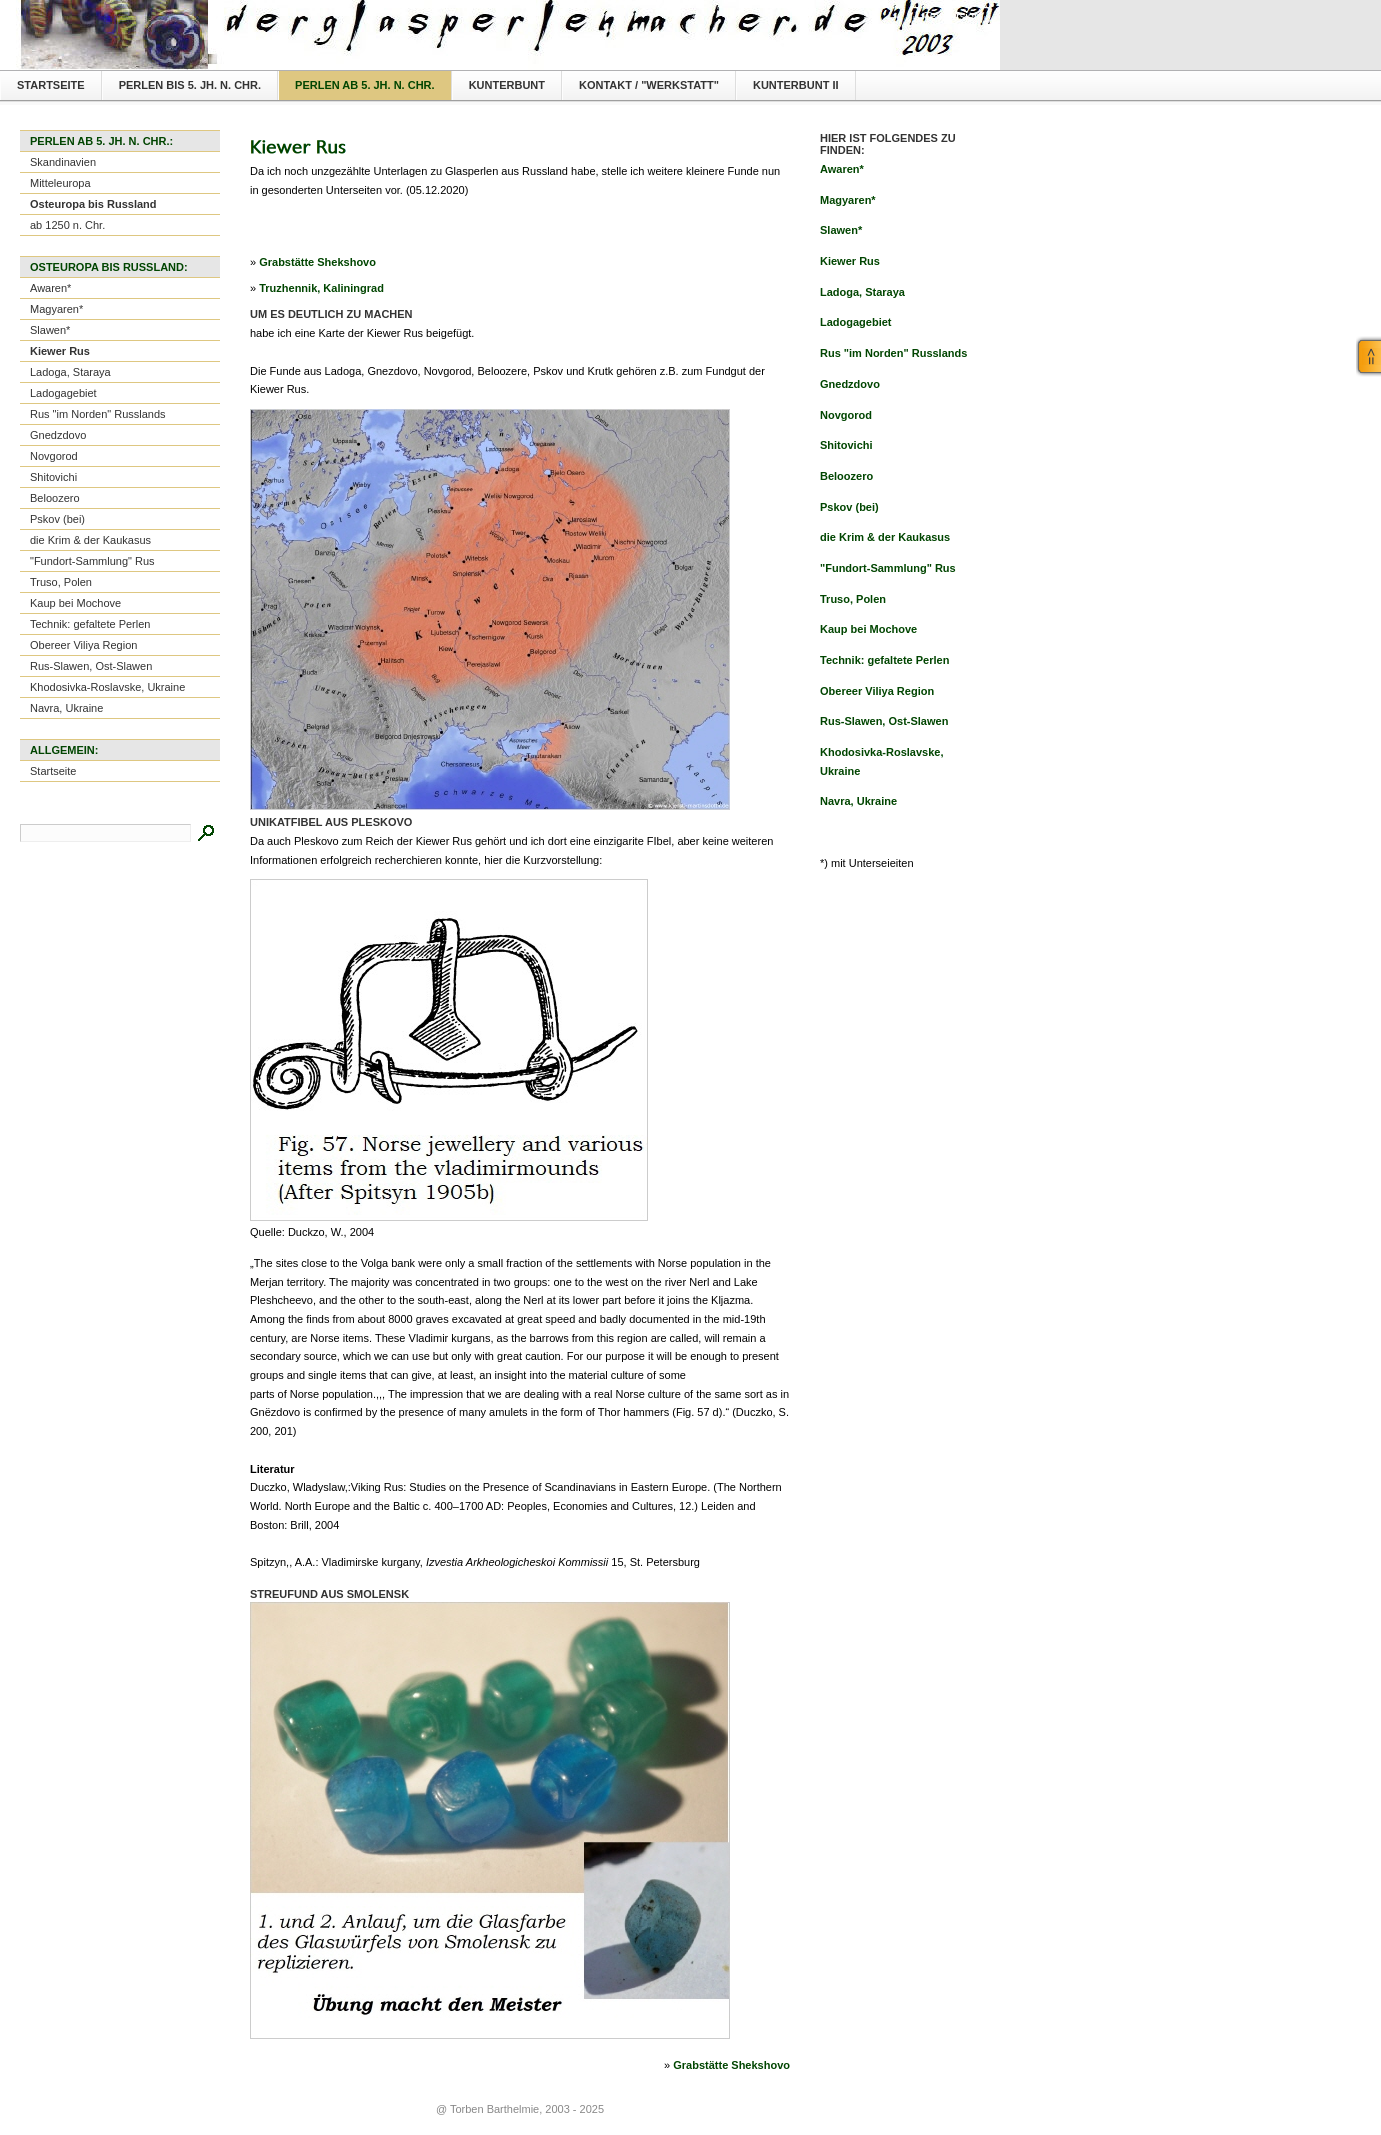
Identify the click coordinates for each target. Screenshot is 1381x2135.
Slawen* (50, 330)
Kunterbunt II (796, 85)
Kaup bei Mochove (75, 603)
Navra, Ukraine (66, 708)
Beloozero (55, 498)
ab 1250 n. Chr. (67, 225)
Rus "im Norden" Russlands (98, 414)
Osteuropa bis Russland (93, 204)
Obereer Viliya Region (83, 645)
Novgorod (54, 456)
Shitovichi (53, 477)
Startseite (51, 85)
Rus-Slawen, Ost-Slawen (91, 666)
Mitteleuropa (60, 183)
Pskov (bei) (57, 519)
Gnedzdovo (58, 435)
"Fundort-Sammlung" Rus (92, 561)
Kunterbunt (507, 85)
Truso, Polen (61, 582)
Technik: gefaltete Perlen (90, 624)
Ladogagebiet (63, 393)
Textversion (952, 16)
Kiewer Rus (60, 351)
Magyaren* (56, 309)
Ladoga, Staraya (70, 372)
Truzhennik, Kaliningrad (321, 288)
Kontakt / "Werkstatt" (649, 85)
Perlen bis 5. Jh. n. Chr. (190, 85)
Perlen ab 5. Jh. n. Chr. (365, 85)
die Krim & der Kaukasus (90, 540)
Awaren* (50, 288)
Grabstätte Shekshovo (317, 262)
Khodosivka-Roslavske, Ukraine (107, 687)
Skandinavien (63, 162)
